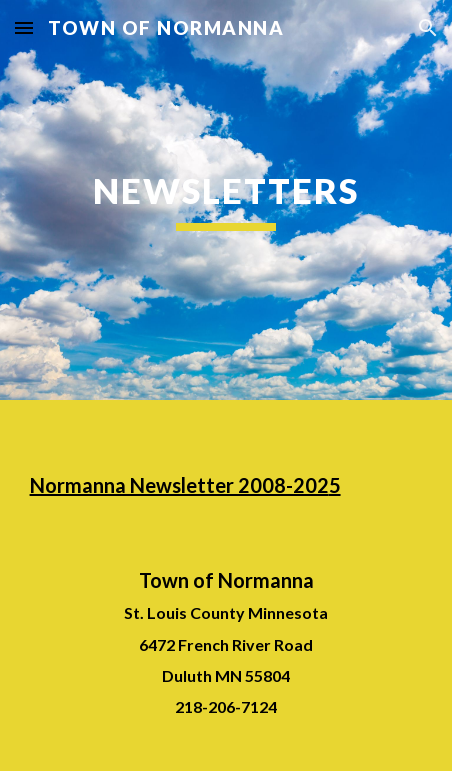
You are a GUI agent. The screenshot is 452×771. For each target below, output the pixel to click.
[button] (24, 27)
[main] (226, 200)
